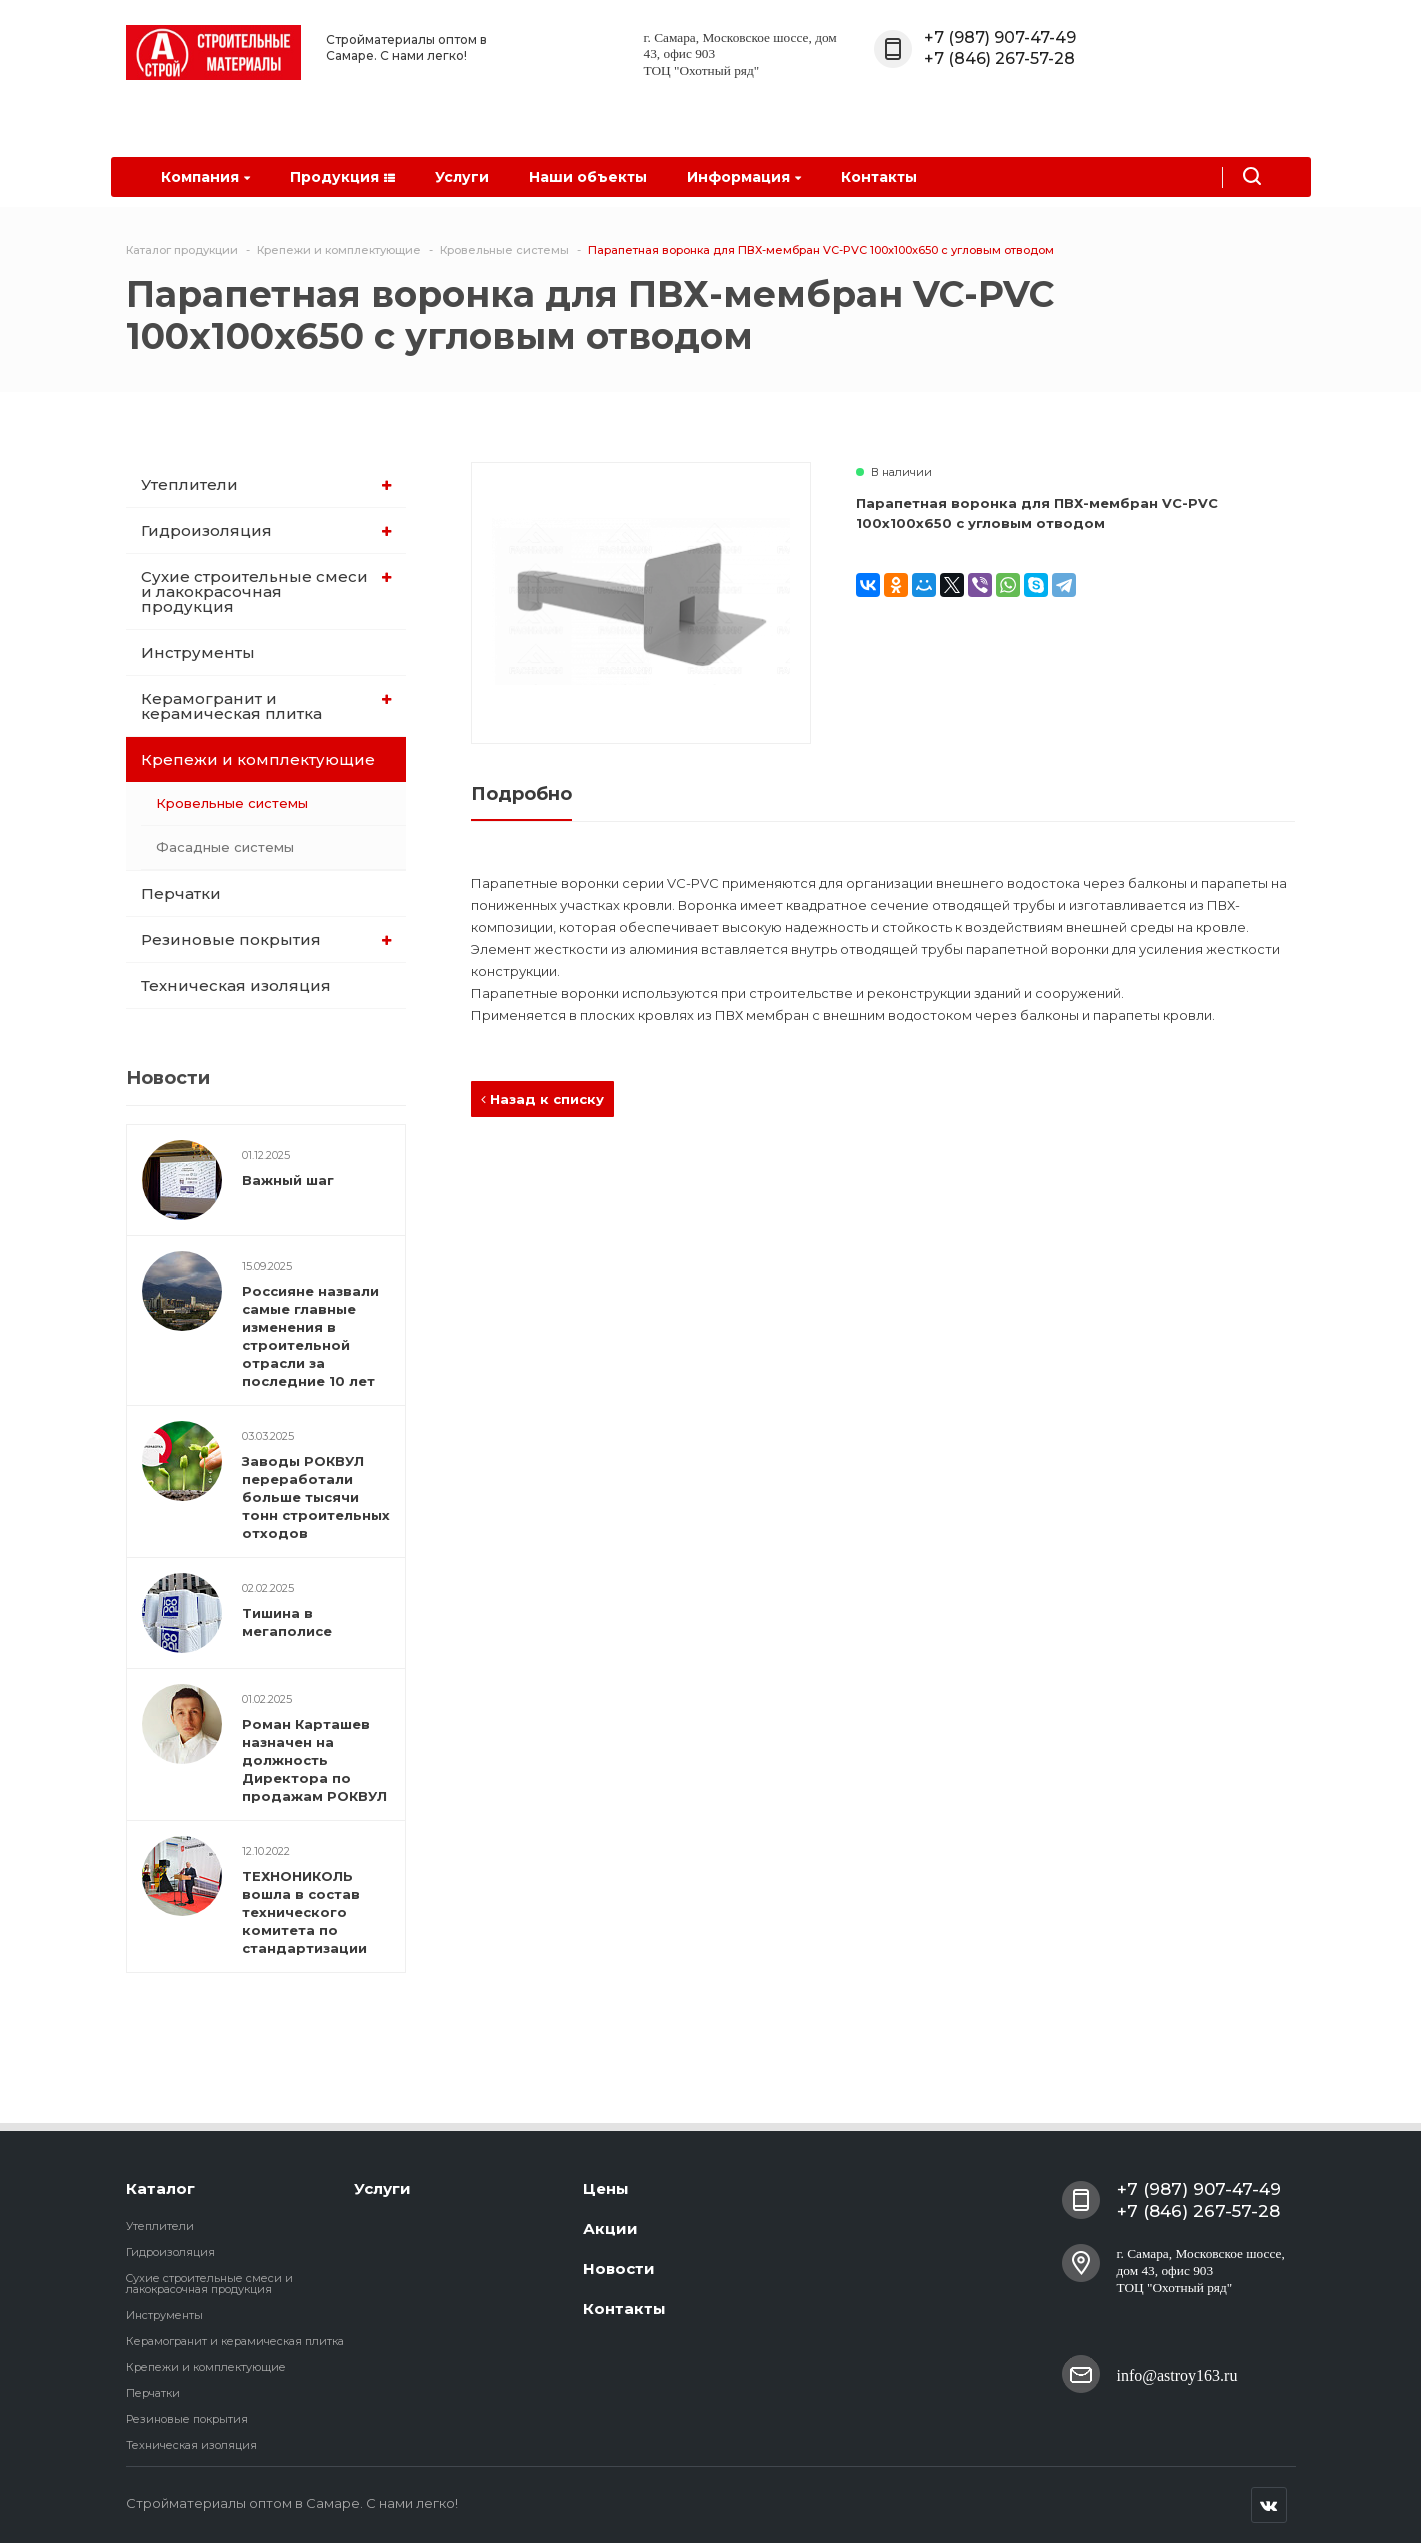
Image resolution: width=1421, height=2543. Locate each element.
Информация (744, 177)
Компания (205, 177)
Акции (610, 2228)
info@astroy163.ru (1177, 2373)
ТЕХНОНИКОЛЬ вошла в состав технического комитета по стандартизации (304, 1912)
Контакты (879, 177)
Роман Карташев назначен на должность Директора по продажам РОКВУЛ (314, 1760)
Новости (619, 2268)
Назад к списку (542, 1099)
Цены (606, 2188)
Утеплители (266, 484)
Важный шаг (288, 1180)
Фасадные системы (225, 847)
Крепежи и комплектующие (268, 759)
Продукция (342, 177)
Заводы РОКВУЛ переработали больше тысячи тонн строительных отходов (316, 1497)
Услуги (462, 177)
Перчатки (181, 893)
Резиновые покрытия (266, 939)
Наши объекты (588, 177)
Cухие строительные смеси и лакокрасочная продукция (266, 591)
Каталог (160, 2188)
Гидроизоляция (266, 530)
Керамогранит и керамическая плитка (266, 706)
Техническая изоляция (236, 985)
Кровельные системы (232, 803)
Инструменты (198, 652)
